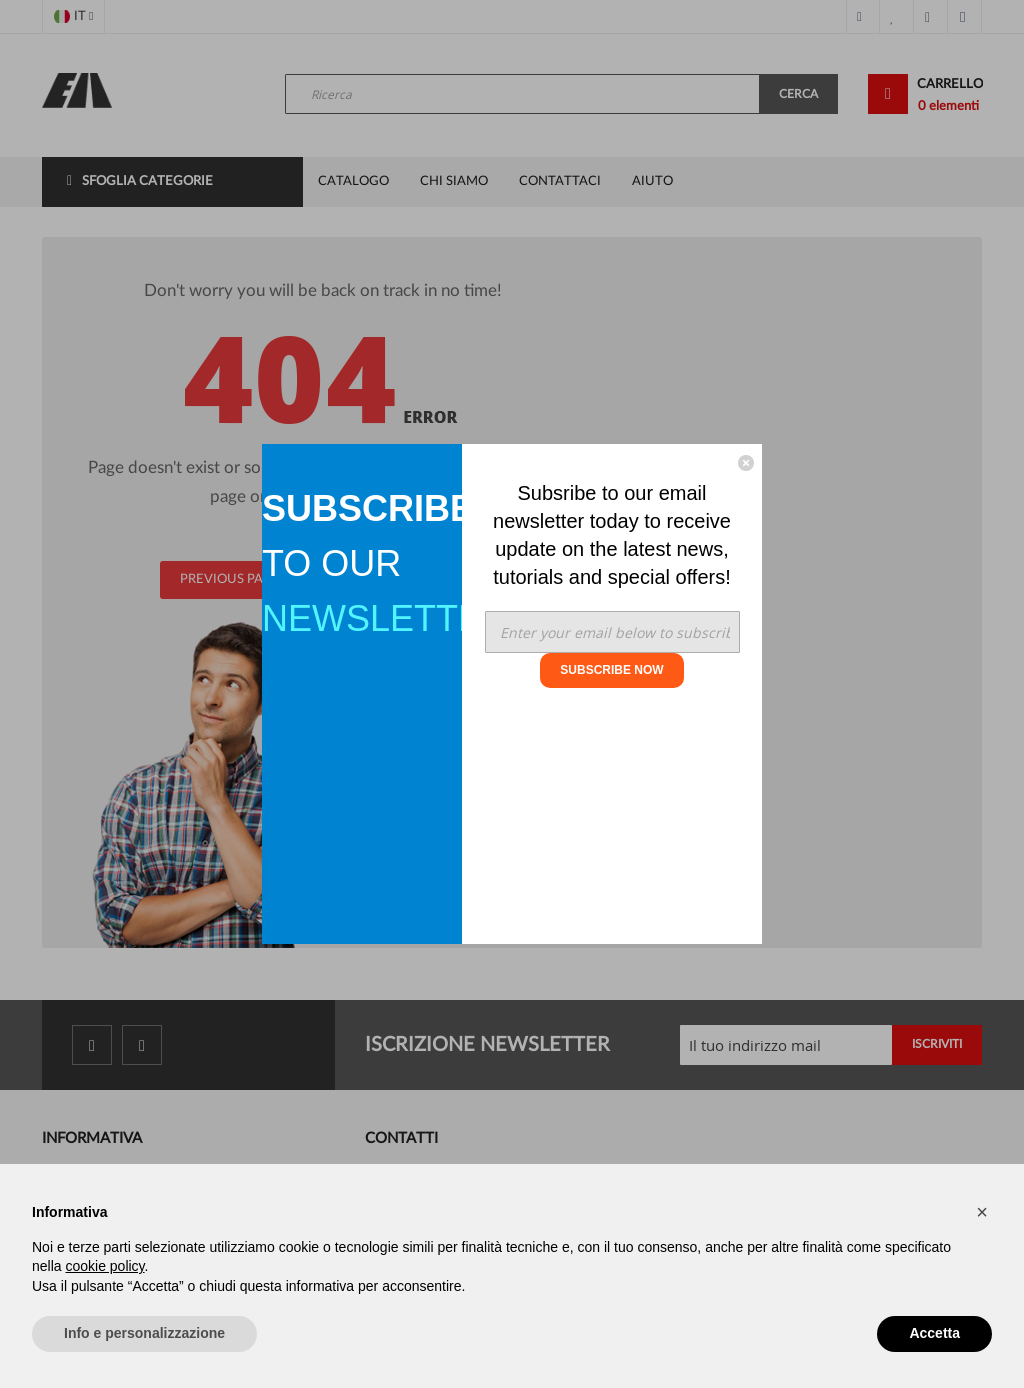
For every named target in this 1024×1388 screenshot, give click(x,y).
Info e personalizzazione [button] (144, 1333)
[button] (982, 1212)
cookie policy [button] (104, 1266)
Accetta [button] (934, 1333)
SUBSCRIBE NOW (611, 670)
